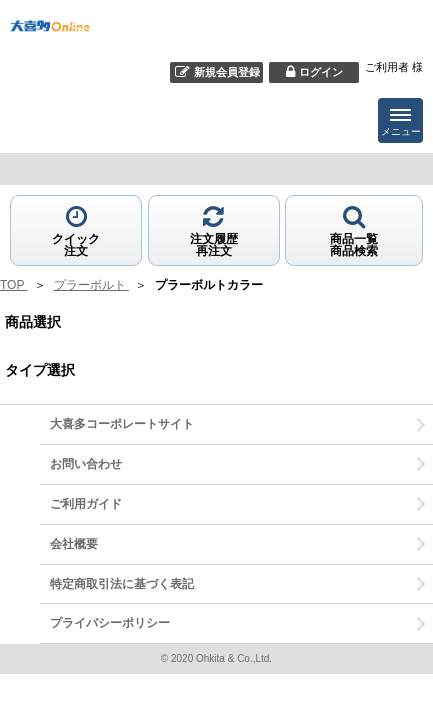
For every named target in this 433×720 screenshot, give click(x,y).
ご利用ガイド (86, 504)
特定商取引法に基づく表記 (122, 584)
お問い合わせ (86, 464)
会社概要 (74, 544)
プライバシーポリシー (110, 623)
